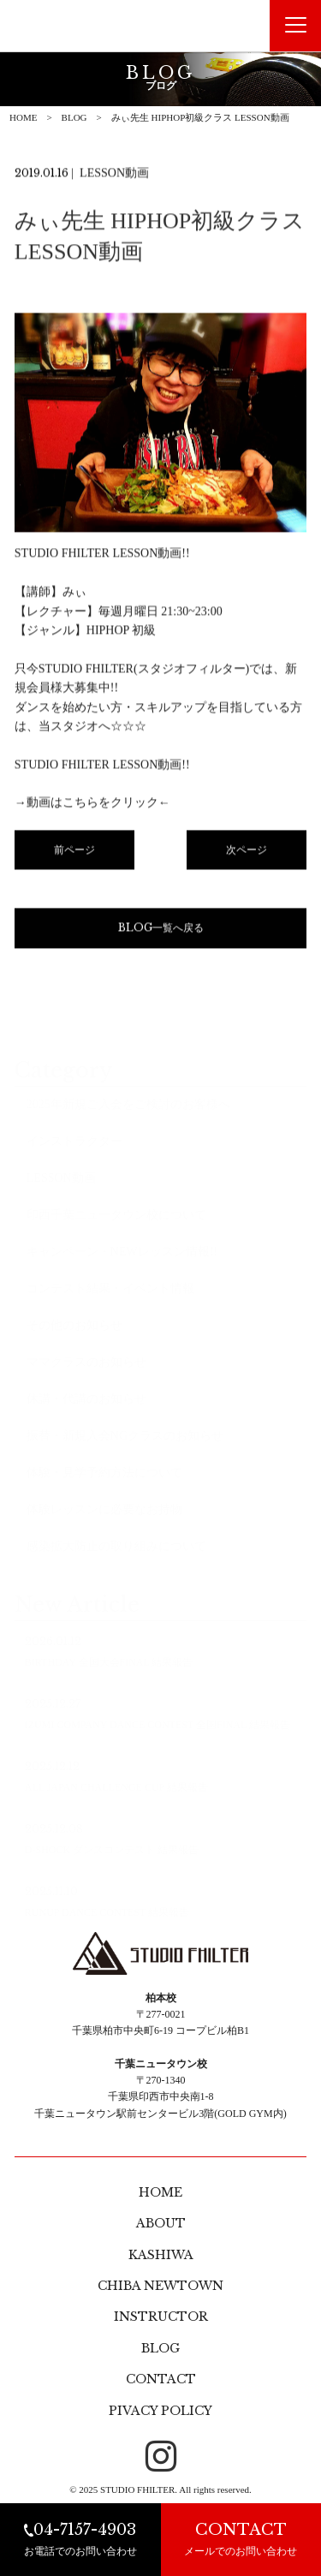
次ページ (246, 851)
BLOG (74, 117)
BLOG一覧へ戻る (161, 929)
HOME (23, 117)
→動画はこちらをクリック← (92, 804)
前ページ (74, 851)
